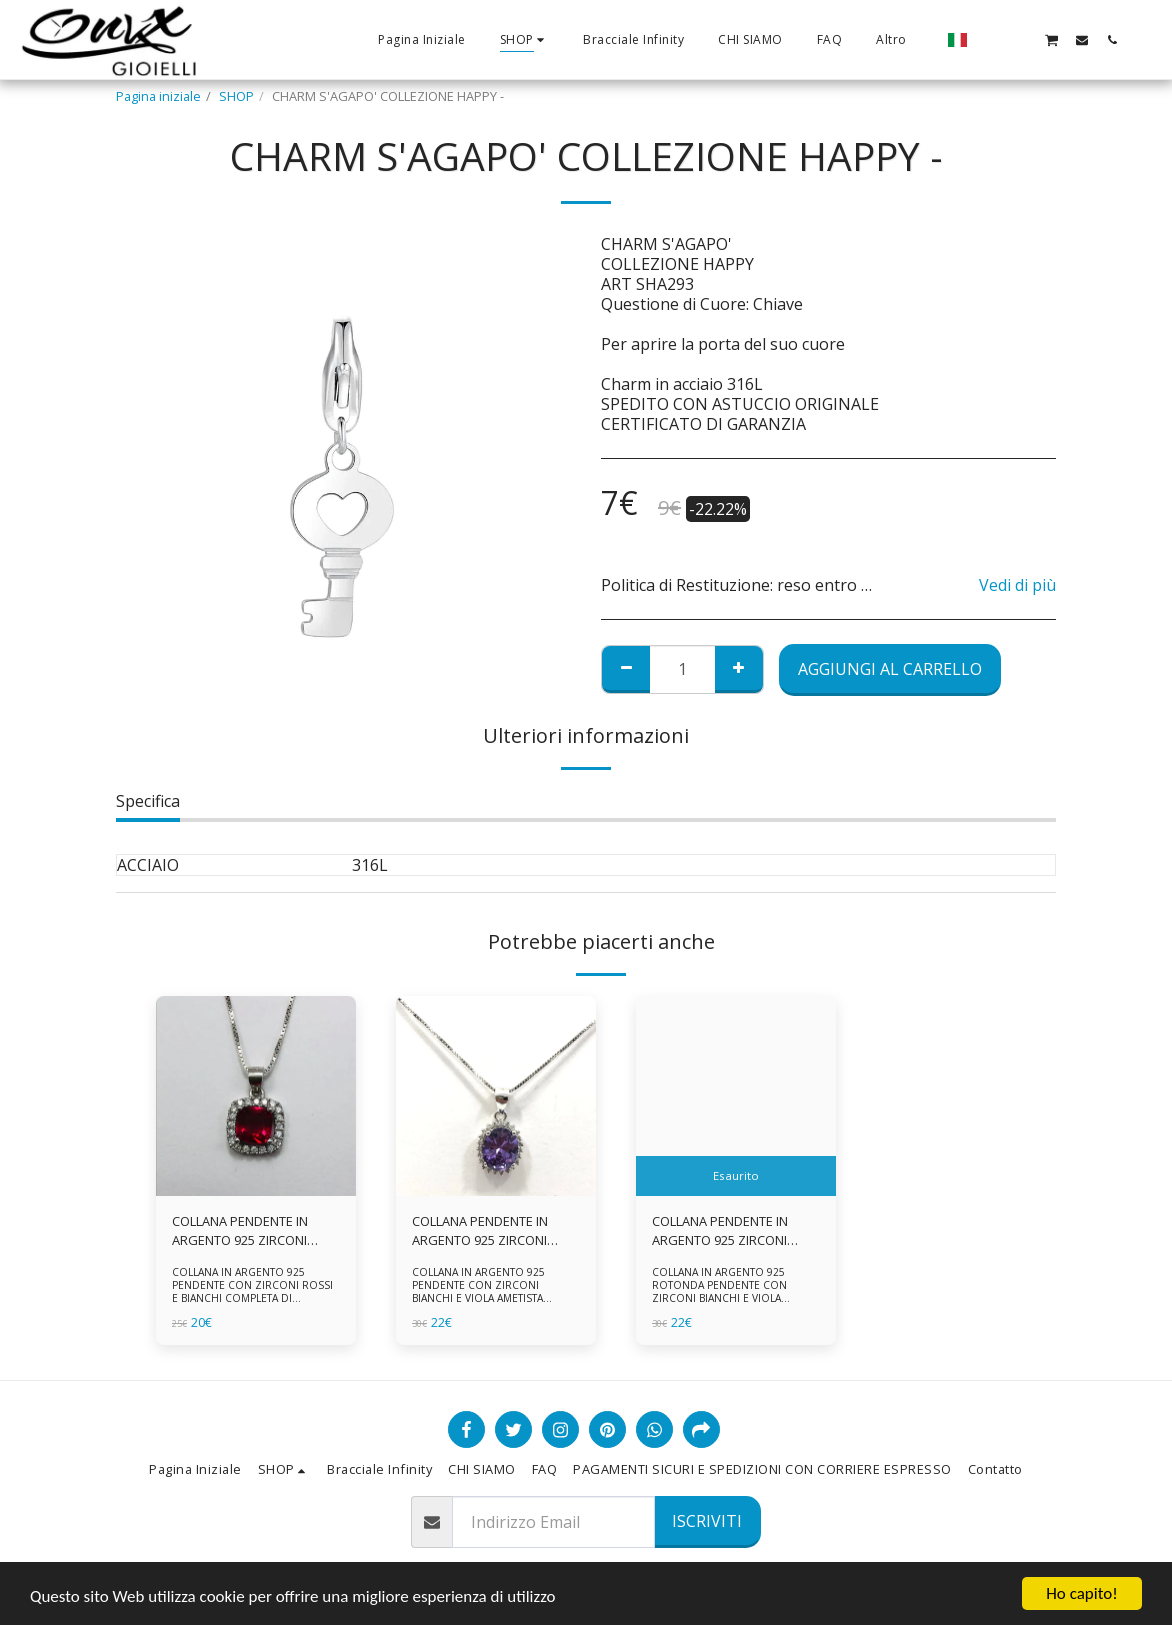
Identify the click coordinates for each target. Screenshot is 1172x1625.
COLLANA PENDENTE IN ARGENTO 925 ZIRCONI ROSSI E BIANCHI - (240, 1231)
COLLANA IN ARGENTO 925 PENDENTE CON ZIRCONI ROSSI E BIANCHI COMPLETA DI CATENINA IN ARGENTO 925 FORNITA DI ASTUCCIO (252, 1297)
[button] (991, 39)
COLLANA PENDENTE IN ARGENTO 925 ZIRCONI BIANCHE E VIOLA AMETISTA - (733, 1231)
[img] (256, 1096)
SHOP (236, 96)
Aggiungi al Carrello (890, 669)
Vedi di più (1017, 585)
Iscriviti (707, 1521)
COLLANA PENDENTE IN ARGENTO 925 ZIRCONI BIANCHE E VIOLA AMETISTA (493, 1231)
